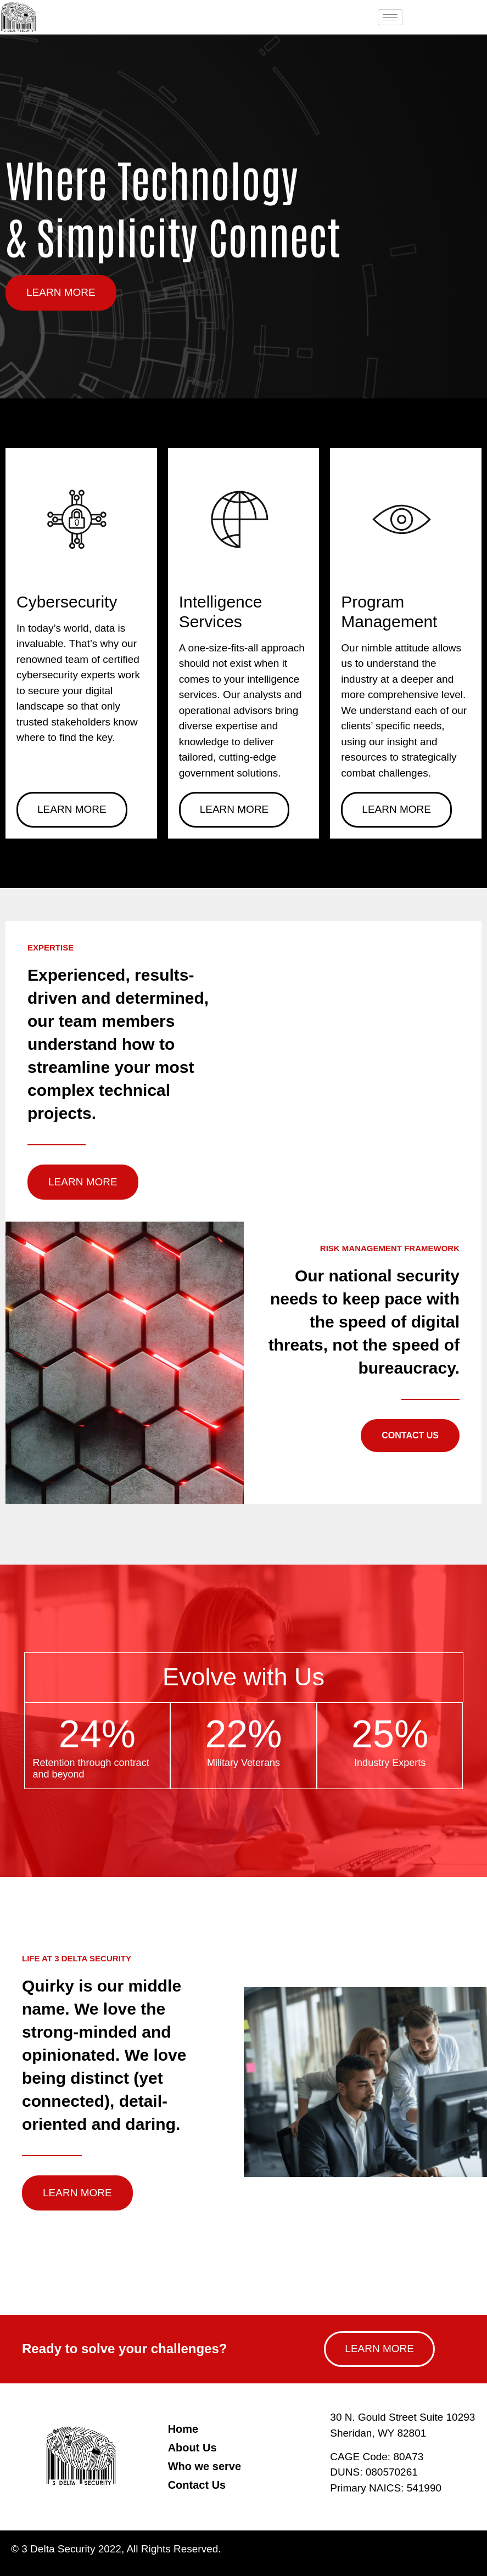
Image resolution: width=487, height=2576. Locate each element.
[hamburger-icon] (390, 17)
